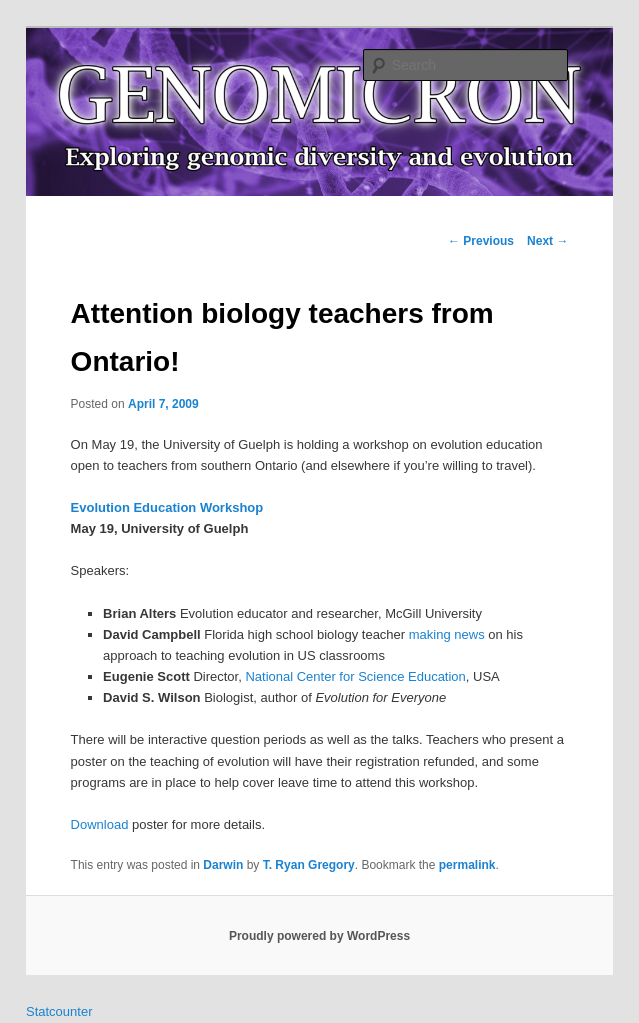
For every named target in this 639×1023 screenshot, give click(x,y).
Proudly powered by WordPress (319, 936)
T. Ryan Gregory (309, 865)
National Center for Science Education (355, 676)
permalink (467, 865)
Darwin (223, 865)
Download (100, 824)
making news (447, 634)
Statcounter (59, 1011)
